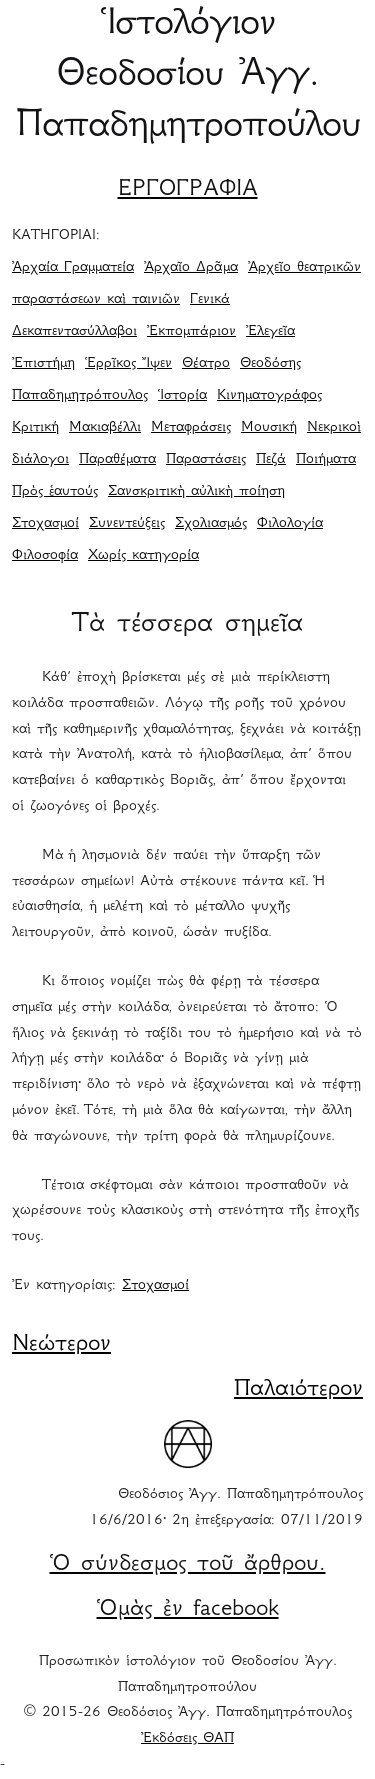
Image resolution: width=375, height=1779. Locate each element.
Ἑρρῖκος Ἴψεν (128, 364)
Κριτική (35, 428)
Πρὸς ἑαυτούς (55, 492)
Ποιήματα (326, 460)
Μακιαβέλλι (105, 428)
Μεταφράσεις (191, 428)
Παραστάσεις (206, 460)
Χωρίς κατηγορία (143, 556)
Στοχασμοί (45, 524)
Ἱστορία (182, 396)
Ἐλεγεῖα (270, 332)
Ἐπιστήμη (43, 364)
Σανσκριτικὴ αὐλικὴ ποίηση (196, 492)
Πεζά (271, 460)
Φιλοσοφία (45, 556)
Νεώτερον (61, 1345)
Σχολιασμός (211, 524)
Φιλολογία (290, 524)
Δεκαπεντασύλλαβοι (74, 332)
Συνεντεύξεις (127, 524)
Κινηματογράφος (269, 396)
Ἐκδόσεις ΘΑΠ (187, 1739)
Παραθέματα (117, 460)
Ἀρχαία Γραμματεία (73, 268)
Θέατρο (206, 364)
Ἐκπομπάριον (191, 332)
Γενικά (210, 300)
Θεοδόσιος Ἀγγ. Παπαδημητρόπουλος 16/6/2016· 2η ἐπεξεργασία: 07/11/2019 (226, 1508)
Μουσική (269, 428)
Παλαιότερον (298, 1390)
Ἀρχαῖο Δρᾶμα (191, 268)
